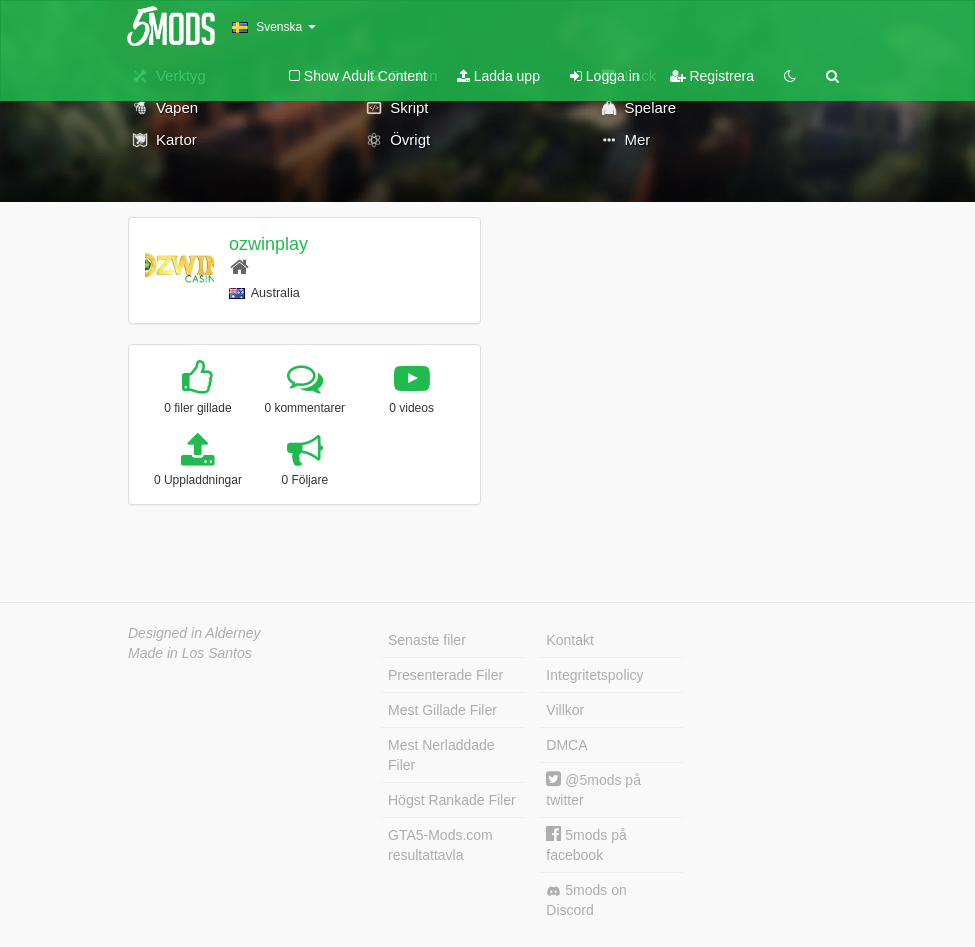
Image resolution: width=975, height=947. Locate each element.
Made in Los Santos (190, 653)
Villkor (565, 710)
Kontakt (569, 640)
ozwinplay (268, 244)
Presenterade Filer (445, 675)
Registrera (712, 76)
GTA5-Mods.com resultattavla (440, 845)
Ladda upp (498, 76)
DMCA (566, 745)
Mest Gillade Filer (442, 710)
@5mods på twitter (593, 789)
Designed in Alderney (194, 633)
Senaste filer (427, 640)
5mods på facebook (586, 844)
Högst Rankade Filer (452, 800)
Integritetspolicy (594, 675)
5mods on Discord (586, 900)
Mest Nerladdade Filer (441, 755)
